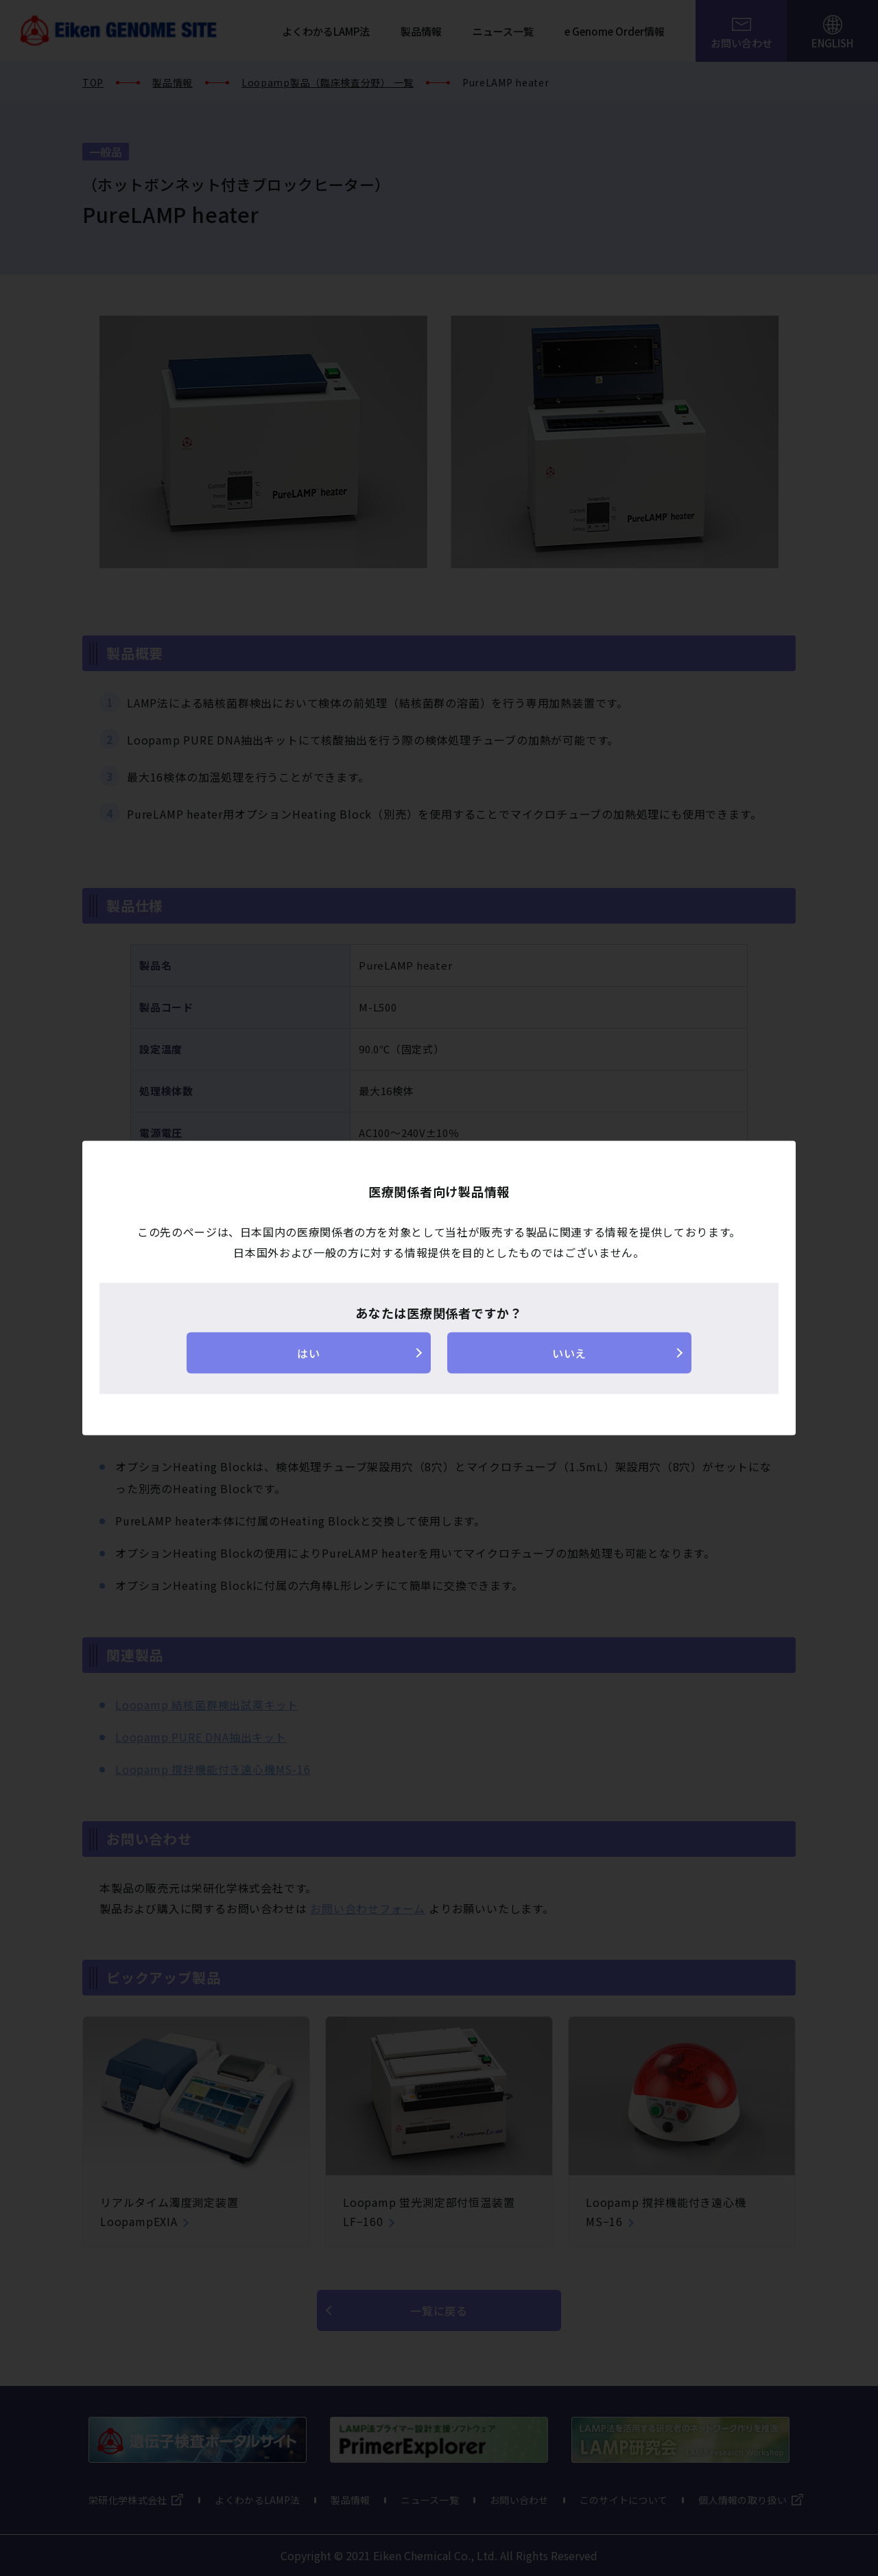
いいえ (569, 1353)
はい (308, 1353)
